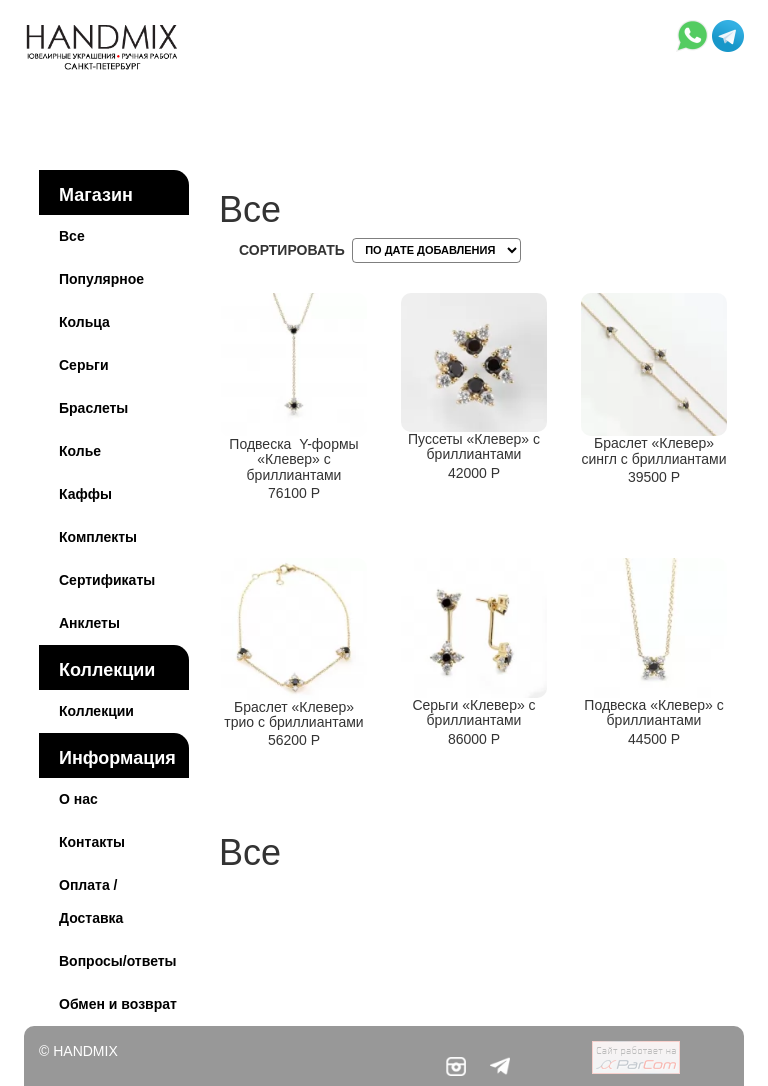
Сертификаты (107, 580)
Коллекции (107, 670)
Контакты (92, 842)
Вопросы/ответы (118, 961)
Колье (80, 451)
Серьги (84, 365)
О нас (78, 799)
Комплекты (98, 537)
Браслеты (93, 408)
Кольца (84, 322)
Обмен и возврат (118, 1004)
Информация (117, 758)
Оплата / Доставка (91, 901)
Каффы (85, 494)
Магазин (96, 195)
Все (72, 236)
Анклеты (89, 623)
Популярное (101, 279)
